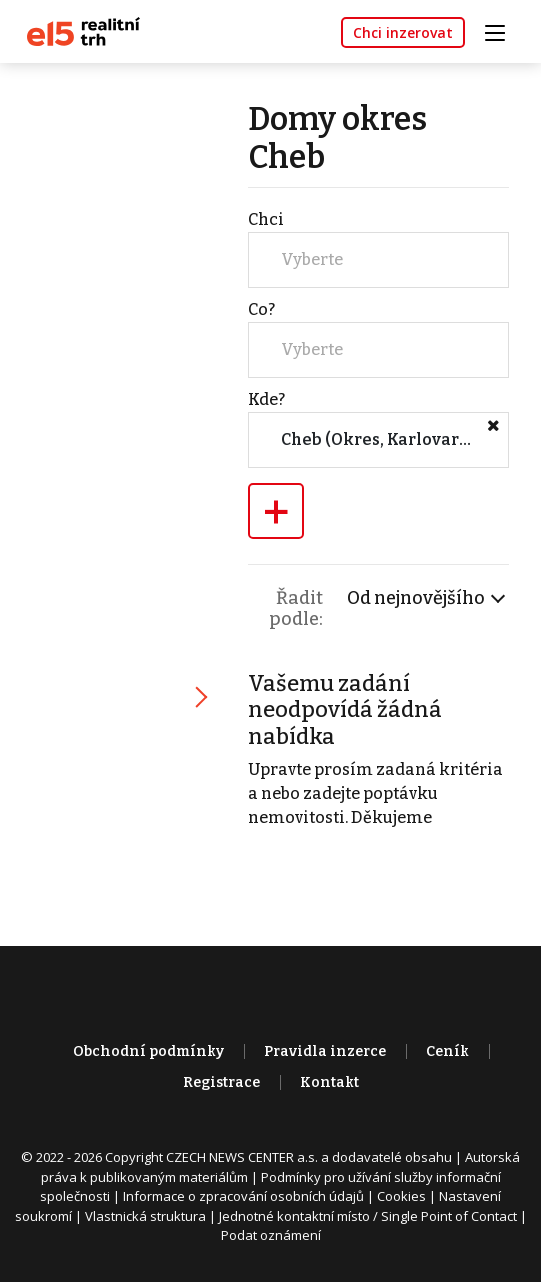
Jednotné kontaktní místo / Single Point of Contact (368, 1216)
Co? (261, 309)
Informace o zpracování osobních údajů (243, 1196)
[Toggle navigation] (502, 30)
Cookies (401, 1196)
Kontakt (329, 1082)
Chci (266, 219)
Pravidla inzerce (325, 1051)
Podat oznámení (271, 1235)
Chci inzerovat (403, 32)
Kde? (266, 399)
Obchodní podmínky (148, 1051)
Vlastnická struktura (145, 1216)
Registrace (221, 1082)
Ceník (447, 1051)
